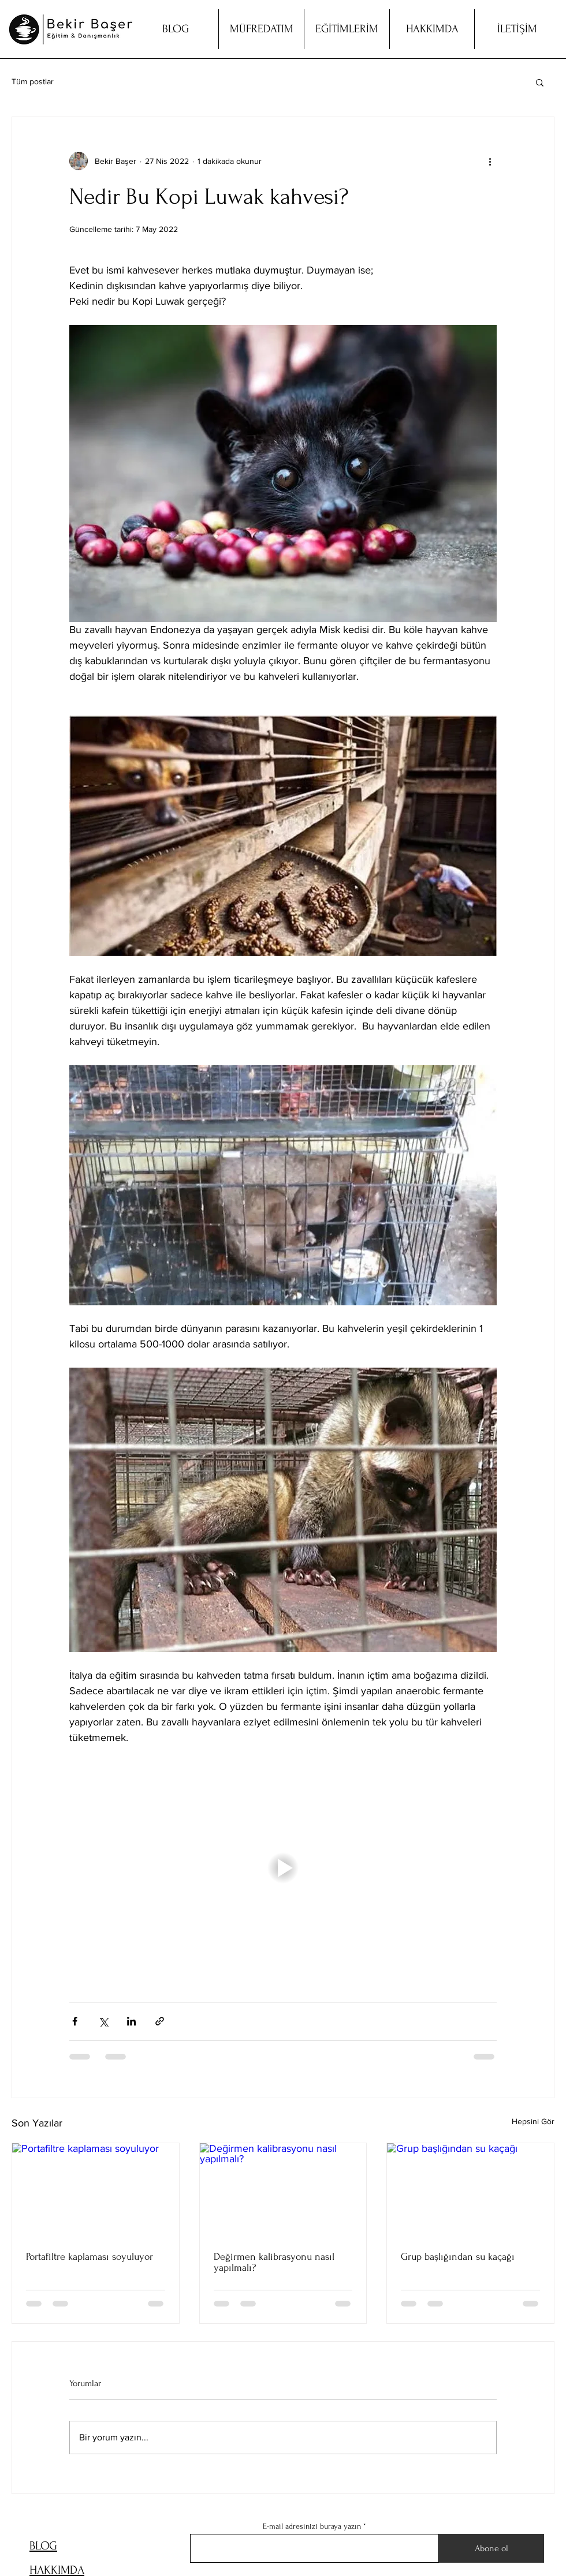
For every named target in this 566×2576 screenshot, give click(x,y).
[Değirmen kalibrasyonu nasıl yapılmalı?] (283, 2190)
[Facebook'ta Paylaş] (74, 2021)
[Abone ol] (491, 2548)
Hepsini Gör (533, 2121)
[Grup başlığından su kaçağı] (470, 2190)
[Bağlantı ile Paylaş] (159, 2021)
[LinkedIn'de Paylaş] (131, 2021)
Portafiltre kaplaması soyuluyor (89, 2256)
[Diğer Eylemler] (490, 161)
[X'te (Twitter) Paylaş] (103, 2021)
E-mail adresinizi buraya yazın (312, 2526)
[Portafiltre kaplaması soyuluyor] (95, 2190)
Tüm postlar (33, 81)
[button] (539, 82)
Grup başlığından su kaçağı (458, 2256)
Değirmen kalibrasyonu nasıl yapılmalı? (274, 2262)
